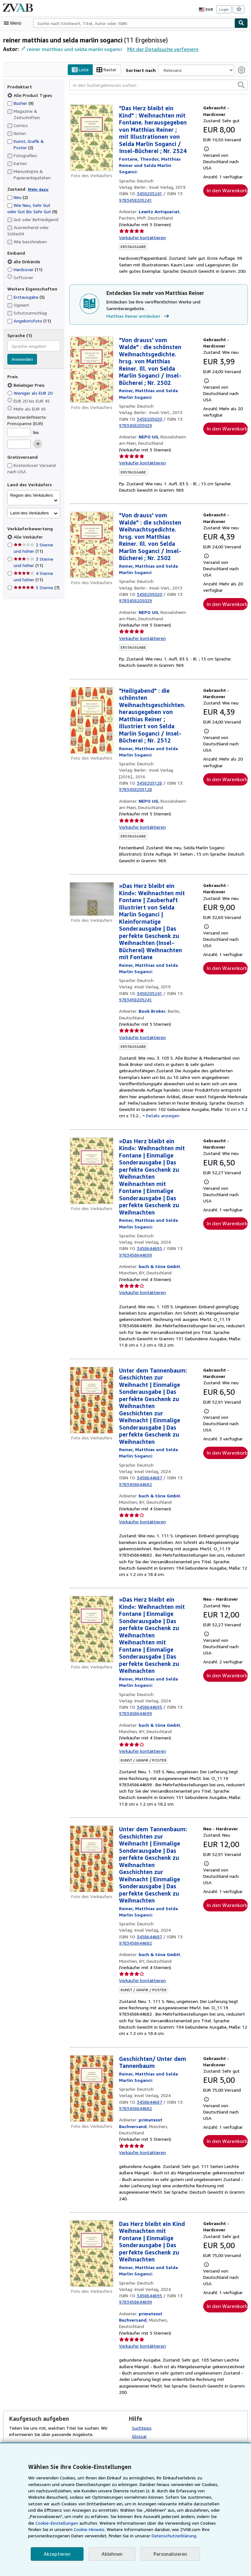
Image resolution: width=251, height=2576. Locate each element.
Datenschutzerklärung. (115, 2535)
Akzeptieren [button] (56, 2554)
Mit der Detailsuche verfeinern (156, 49)
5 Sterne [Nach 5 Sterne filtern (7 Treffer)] (36, 587)
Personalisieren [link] (167, 2554)
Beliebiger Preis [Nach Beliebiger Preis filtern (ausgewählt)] (26, 384)
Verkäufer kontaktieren (141, 237)
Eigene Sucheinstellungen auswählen (169, 2420)
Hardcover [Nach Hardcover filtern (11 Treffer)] (25, 269)
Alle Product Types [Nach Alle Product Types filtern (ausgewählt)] (29, 95)
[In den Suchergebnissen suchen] (158, 85)
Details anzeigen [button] (201, 1104)
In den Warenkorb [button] (227, 191)
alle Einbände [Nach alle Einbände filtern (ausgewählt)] (24, 261)
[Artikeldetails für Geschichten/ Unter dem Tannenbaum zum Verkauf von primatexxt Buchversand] (91, 2077)
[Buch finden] (241, 23)
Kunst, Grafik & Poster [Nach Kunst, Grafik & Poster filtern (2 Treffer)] (25, 144)
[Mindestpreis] (19, 432)
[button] (241, 84)
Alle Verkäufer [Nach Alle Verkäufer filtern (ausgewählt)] (28, 536)
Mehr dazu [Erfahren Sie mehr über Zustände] (36, 189)
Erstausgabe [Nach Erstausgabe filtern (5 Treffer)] (26, 297)
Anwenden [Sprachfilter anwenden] (21, 359)
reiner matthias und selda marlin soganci (72, 49)
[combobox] (134, 23)
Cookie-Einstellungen (198, 2516)
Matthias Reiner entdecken (138, 310)
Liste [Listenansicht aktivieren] (86, 70)
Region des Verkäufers (31, 495)
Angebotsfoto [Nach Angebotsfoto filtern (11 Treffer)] (28, 320)
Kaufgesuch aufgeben (30, 2421)
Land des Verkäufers (29, 513)
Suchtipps (141, 2404)
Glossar (139, 2412)
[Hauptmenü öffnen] (14, 23)
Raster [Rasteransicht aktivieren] (112, 70)
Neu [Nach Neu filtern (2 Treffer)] (17, 197)
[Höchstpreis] (19, 444)
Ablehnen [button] (110, 2554)
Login (224, 9)
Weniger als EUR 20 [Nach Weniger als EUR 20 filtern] (31, 392)
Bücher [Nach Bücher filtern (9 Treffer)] (20, 103)
